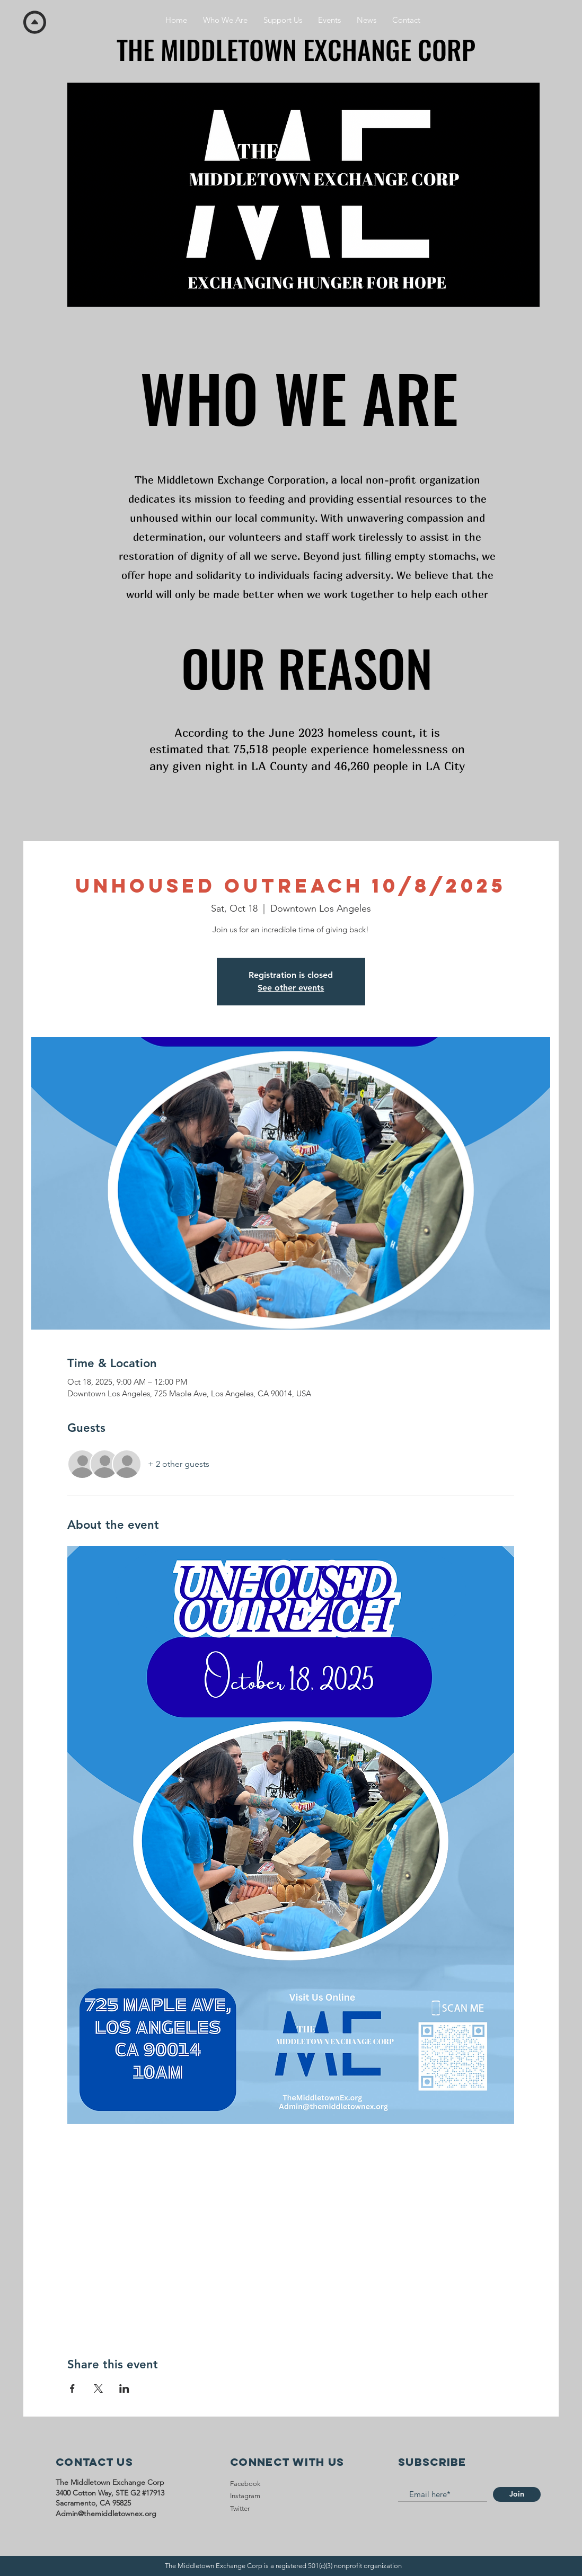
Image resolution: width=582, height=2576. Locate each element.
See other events (291, 988)
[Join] (517, 2494)
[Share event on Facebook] (72, 2388)
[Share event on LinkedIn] (124, 2388)
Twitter (240, 2508)
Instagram (245, 2496)
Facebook (245, 2484)
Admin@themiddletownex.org (106, 2513)
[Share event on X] (98, 2388)
